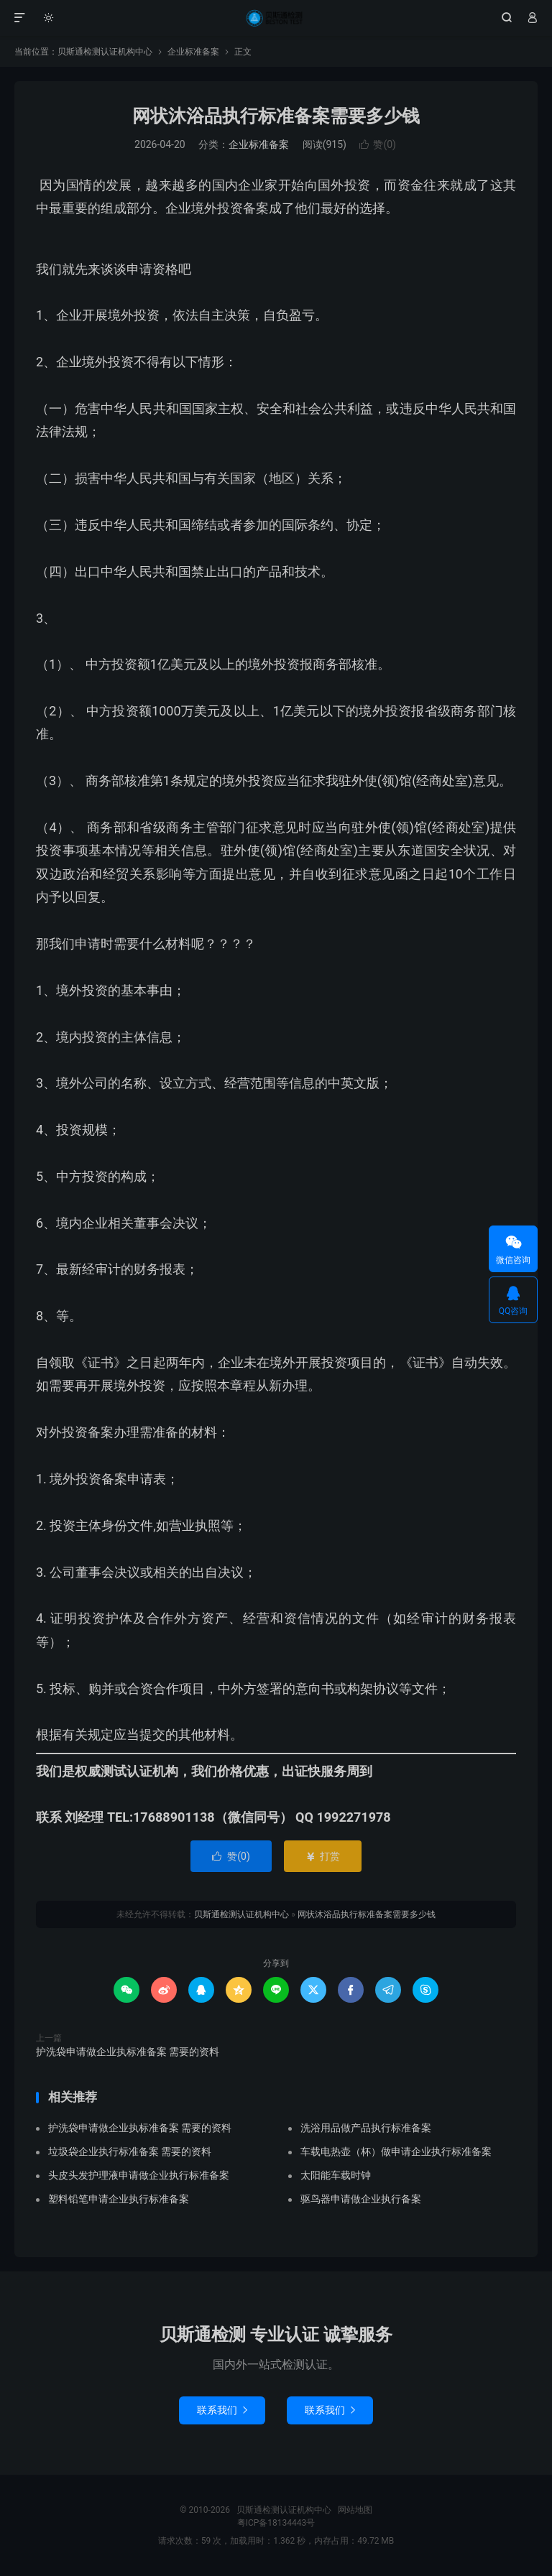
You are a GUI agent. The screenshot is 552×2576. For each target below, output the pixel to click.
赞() (377, 144)
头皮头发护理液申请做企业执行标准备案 (138, 2175)
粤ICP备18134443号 (276, 2523)
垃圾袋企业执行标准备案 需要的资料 (129, 2151)
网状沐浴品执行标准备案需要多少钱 (276, 116)
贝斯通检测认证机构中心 (276, 18)
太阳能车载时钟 (335, 2175)
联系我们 (222, 2410)
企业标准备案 (193, 52)
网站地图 (355, 2510)
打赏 (322, 1856)
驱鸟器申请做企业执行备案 (360, 2199)
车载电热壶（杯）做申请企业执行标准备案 (396, 2151)
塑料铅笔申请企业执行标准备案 (118, 2199)
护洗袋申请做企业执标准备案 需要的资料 (127, 2051)
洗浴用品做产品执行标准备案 (365, 2127)
